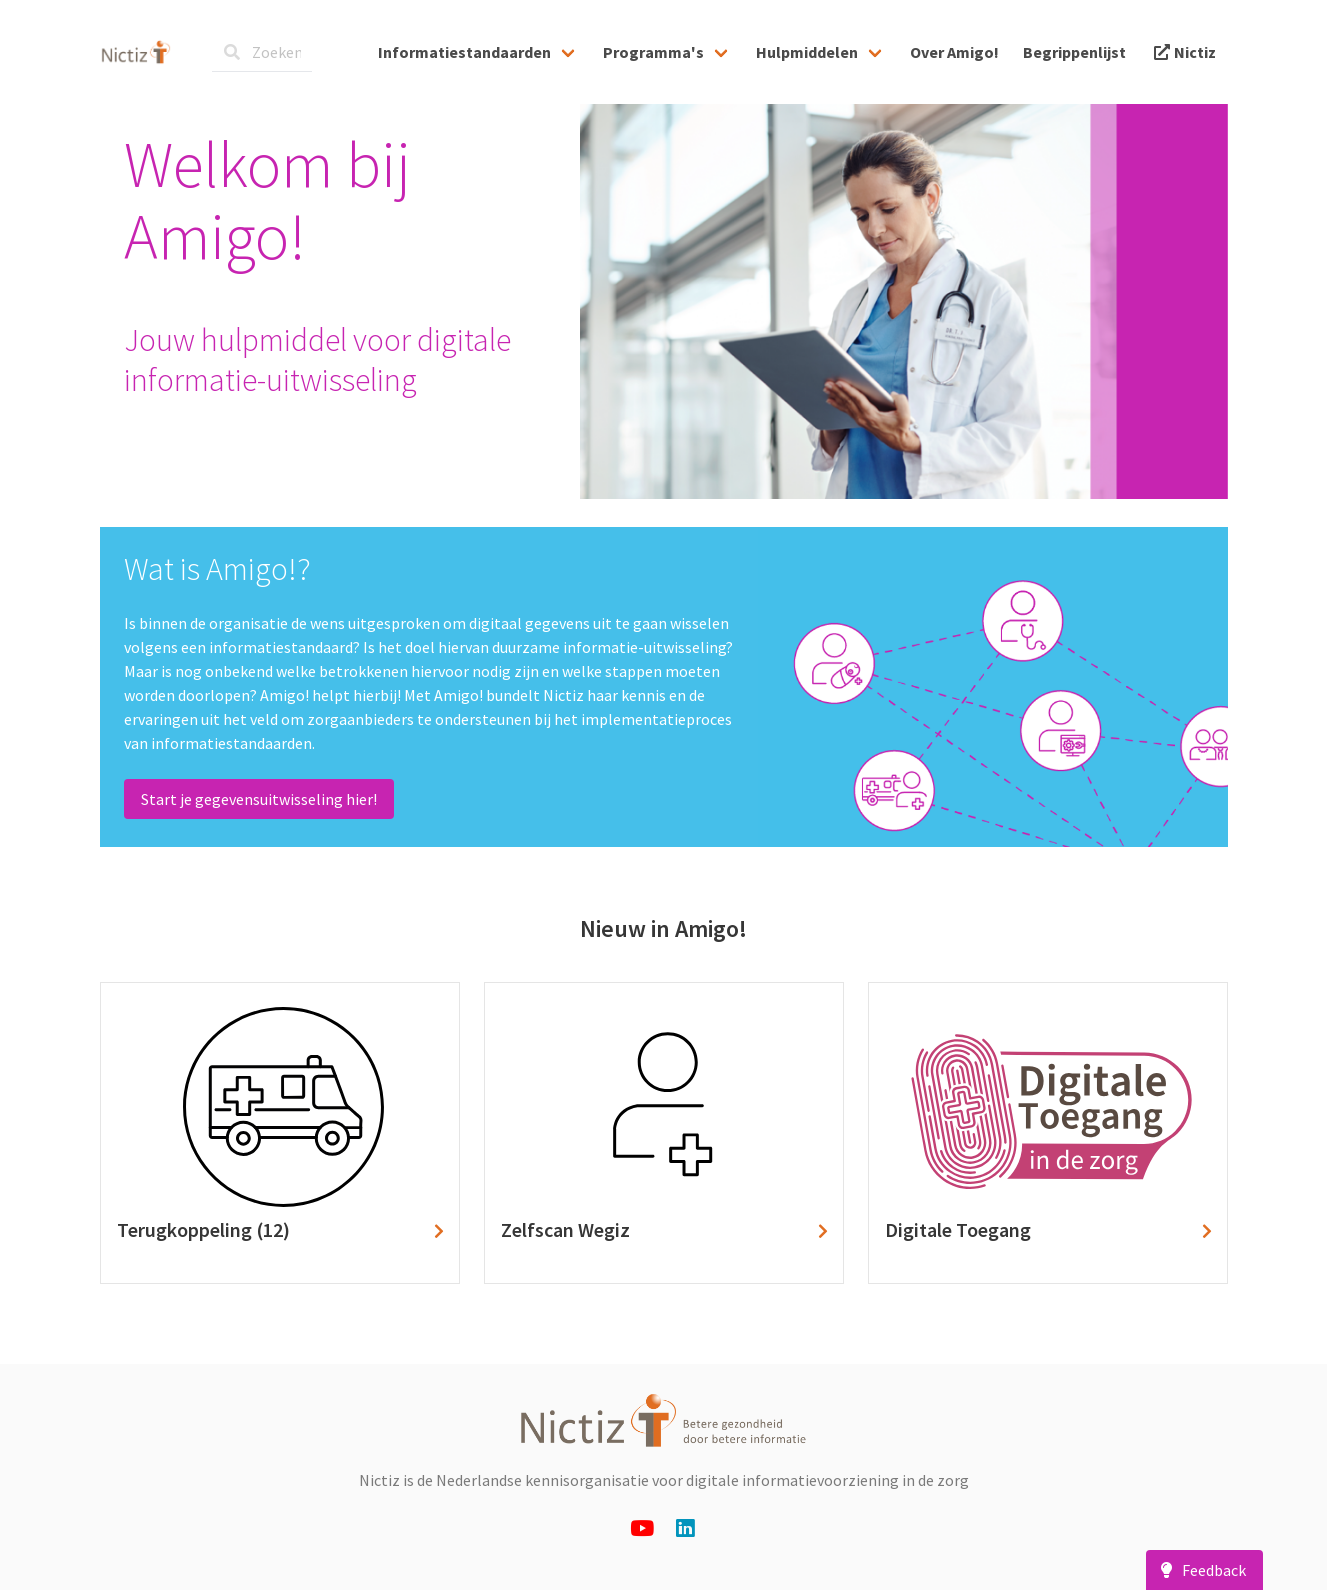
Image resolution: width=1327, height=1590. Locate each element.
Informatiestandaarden (464, 52)
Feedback (1200, 1570)
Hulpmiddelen (807, 52)
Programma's (653, 52)
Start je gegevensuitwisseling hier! (259, 799)
